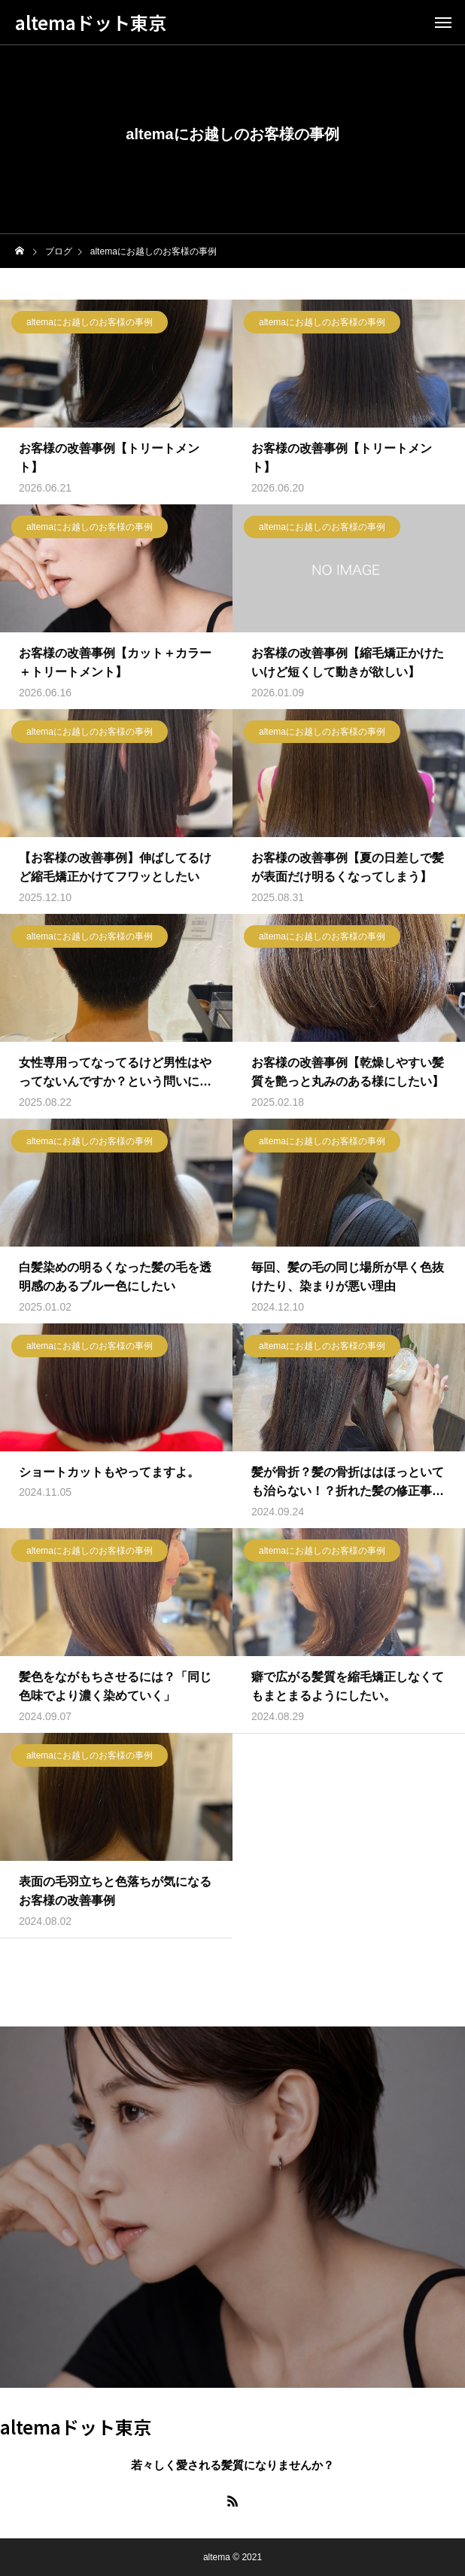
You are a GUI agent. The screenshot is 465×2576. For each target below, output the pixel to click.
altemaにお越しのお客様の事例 (89, 325)
